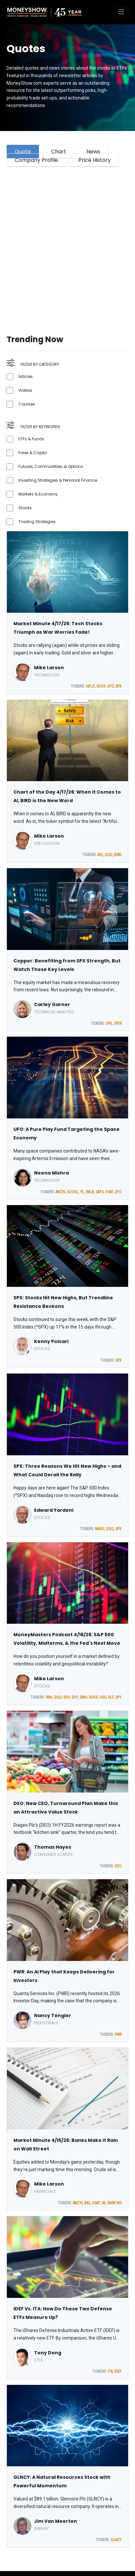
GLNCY (116, 2540)
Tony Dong (47, 2352)
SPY (118, 1697)
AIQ (100, 854)
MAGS (99, 1529)
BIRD (118, 854)
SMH (83, 1697)
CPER (118, 1023)
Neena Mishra (51, 1173)
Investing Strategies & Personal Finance (57, 480)
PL (82, 1192)
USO (103, 1697)
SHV (66, 1697)
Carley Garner (52, 1004)
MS (119, 2203)
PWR (118, 2034)
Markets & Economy (38, 494)
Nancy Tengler (52, 2015)
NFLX (90, 686)
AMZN (60, 1192)
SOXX (101, 686)
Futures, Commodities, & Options (50, 466)
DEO (118, 1866)
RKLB (90, 1192)
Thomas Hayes (52, 1847)
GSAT (96, 2203)
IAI (104, 2203)
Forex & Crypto (32, 452)
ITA (110, 2371)
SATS (100, 1192)
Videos (25, 390)
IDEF (118, 2371)
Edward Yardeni (53, 1510)
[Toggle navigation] (121, 12)
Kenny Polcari (51, 1341)
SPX (118, 686)
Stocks (25, 508)
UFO (110, 686)
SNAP (111, 2203)
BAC (87, 2203)
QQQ (108, 854)
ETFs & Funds (31, 439)
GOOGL (73, 1192)
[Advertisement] (67, 242)
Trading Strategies (37, 521)
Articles (25, 376)
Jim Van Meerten (55, 2521)
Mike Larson (49, 667)
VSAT (109, 1192)
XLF (111, 1697)
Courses (26, 404)
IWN (49, 1697)
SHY (74, 1697)
